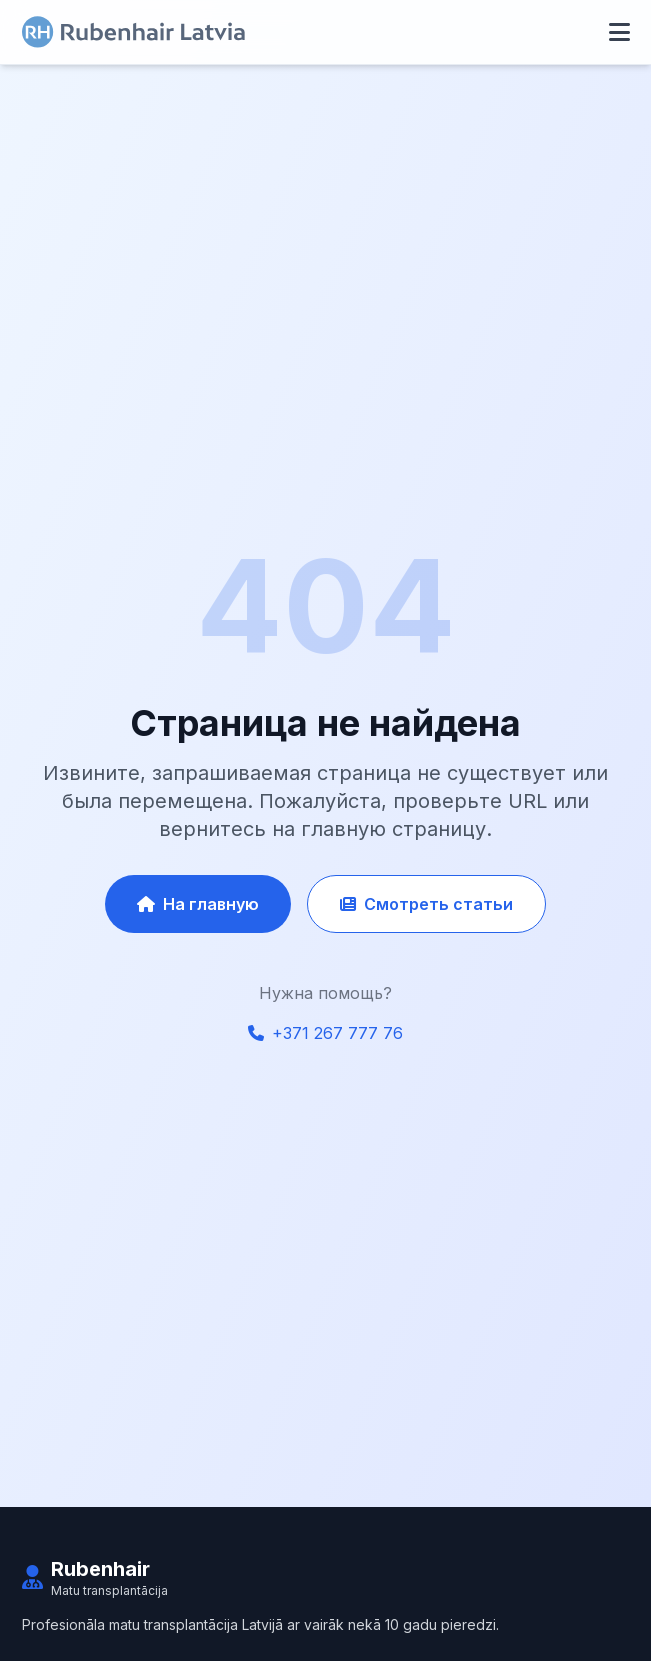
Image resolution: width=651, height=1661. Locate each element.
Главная (50, 1627)
